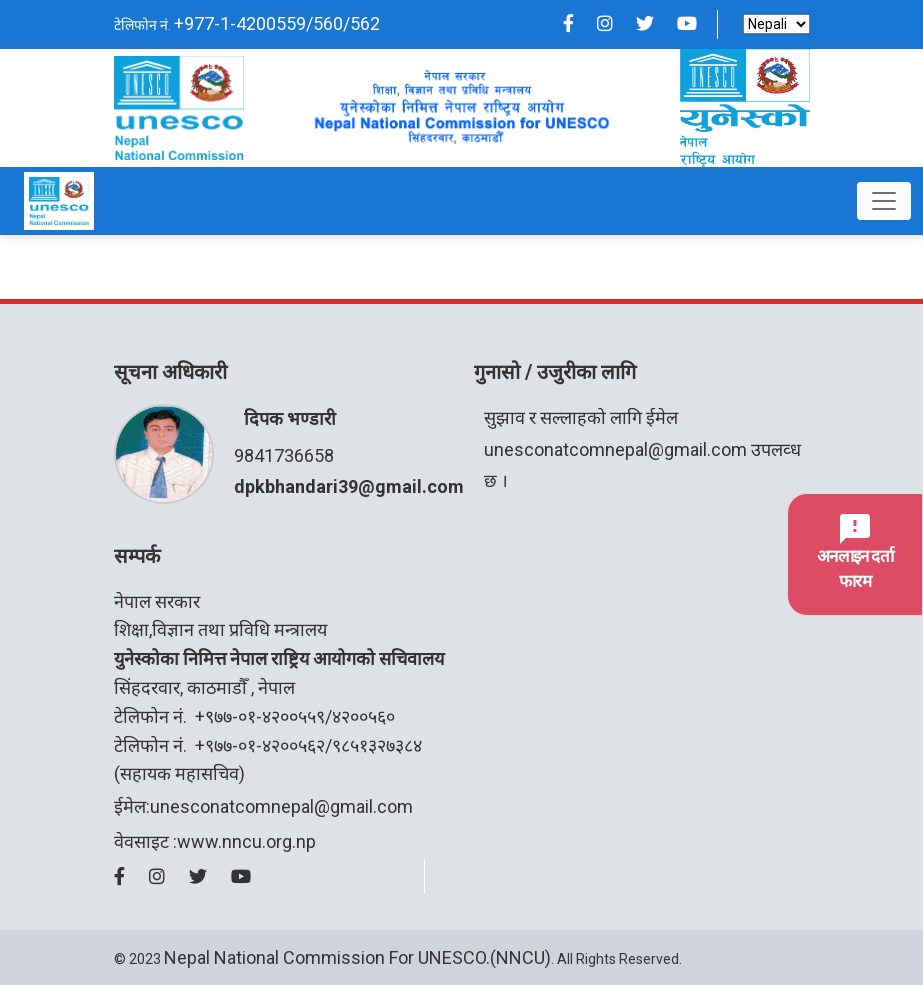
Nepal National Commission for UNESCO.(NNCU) (357, 957)
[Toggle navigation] (884, 201)
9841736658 (284, 455)
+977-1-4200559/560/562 (277, 23)
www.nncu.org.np (246, 841)
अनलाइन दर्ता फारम (855, 553)
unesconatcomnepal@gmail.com (615, 449)
